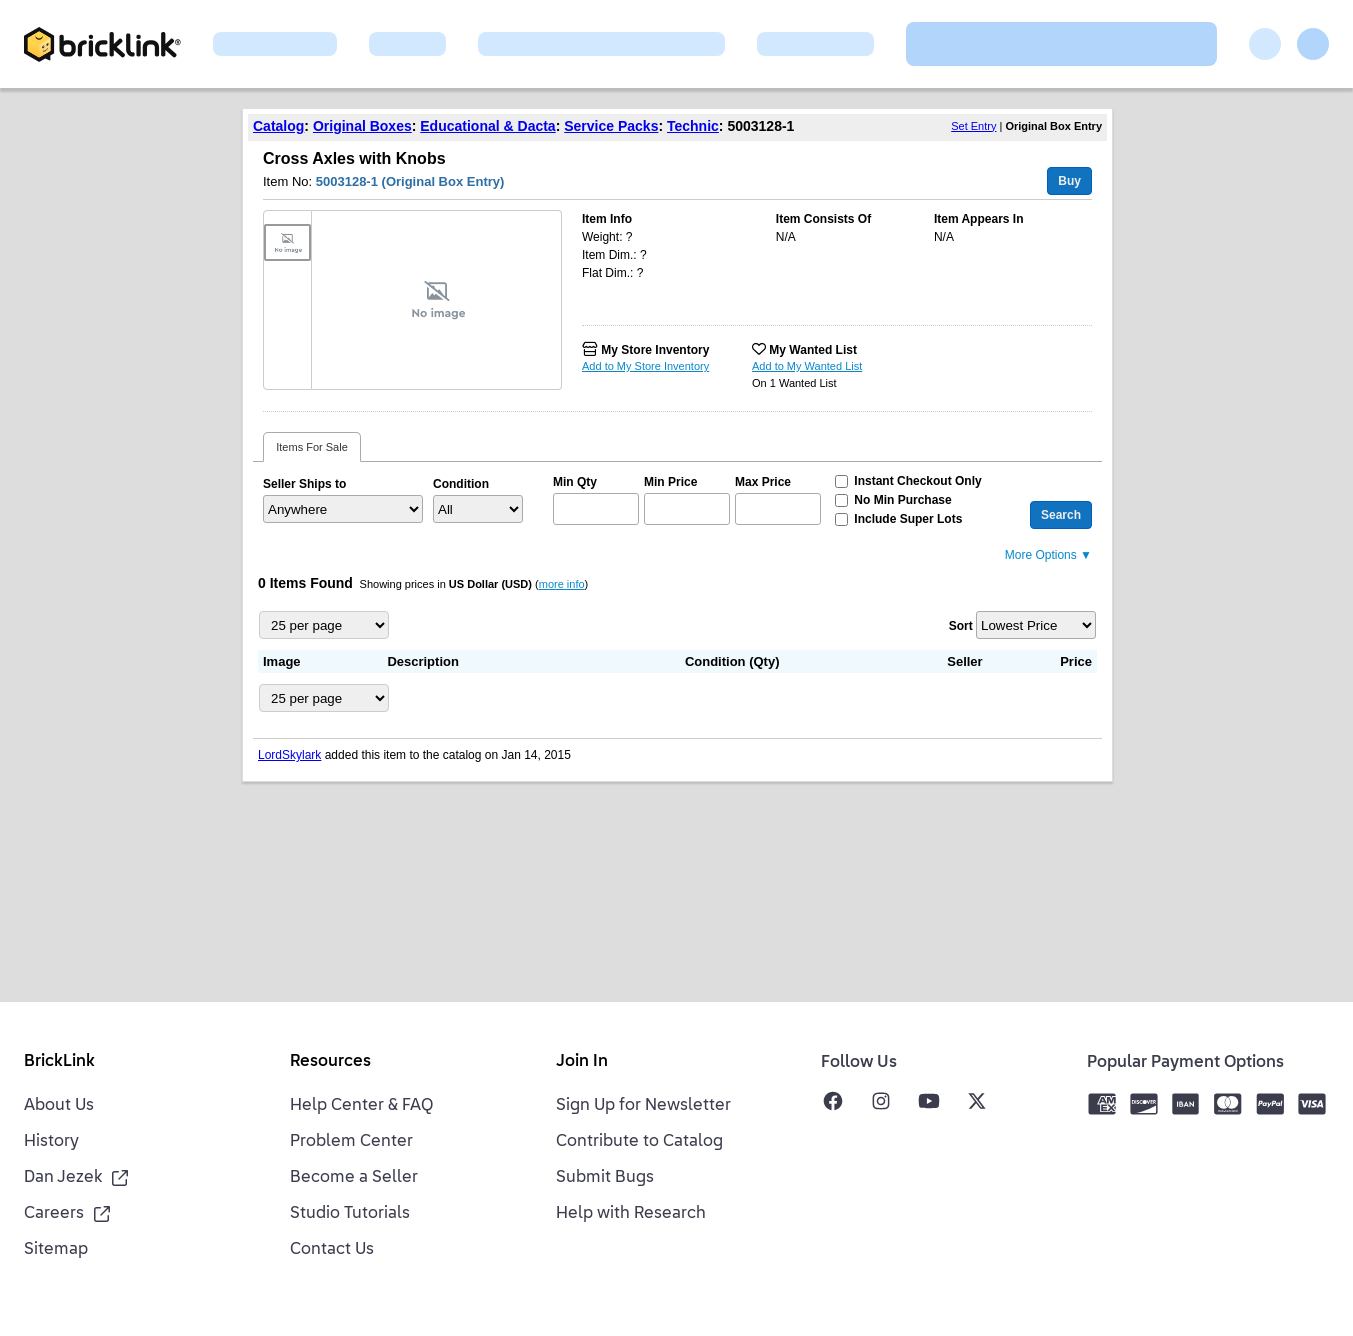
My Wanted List (813, 350)
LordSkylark (289, 755)
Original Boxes (362, 126)
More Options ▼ (1048, 555)
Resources (330, 1062)
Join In (582, 1062)
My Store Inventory (655, 350)
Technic (693, 126)
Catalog (278, 126)
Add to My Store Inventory (645, 366)
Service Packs (611, 126)
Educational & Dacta (487, 126)
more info (562, 584)
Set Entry (973, 126)
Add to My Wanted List (807, 366)
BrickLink (59, 1062)
